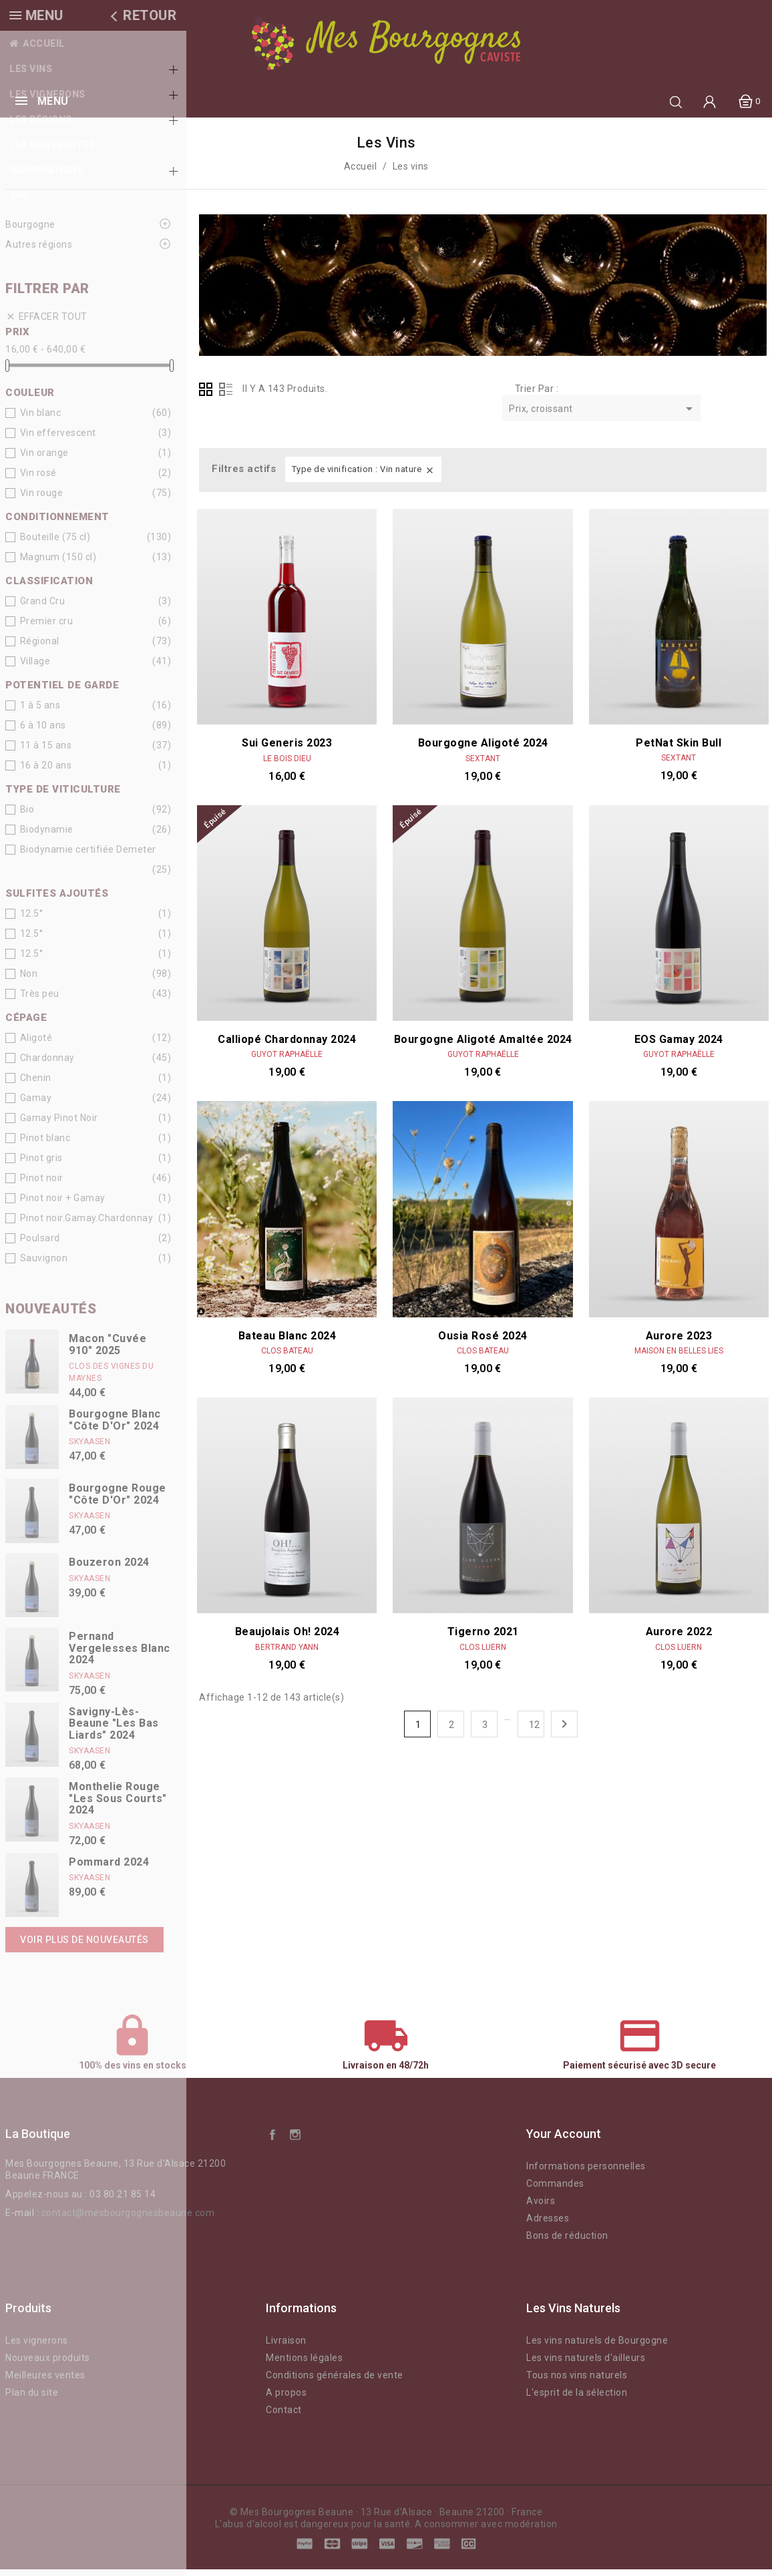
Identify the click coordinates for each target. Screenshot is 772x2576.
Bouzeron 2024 (109, 1568)
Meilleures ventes (45, 2381)
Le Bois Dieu (287, 561)
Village (35, 667)
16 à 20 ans (46, 772)
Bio (27, 816)
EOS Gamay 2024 (678, 1046)
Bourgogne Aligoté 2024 (483, 749)
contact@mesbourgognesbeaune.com (128, 2219)
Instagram (295, 2141)
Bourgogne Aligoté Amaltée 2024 (483, 1046)
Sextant (482, 765)
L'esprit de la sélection (576, 2399)
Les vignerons (36, 2347)
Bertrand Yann (287, 1654)
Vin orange (44, 459)
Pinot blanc (45, 1144)
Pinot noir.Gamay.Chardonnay (87, 1224)
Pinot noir (41, 1184)
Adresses (547, 2224)
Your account (563, 2140)
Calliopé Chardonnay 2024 (287, 1046)
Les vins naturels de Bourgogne (597, 2347)
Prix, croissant (603, 416)
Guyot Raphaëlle (287, 1061)
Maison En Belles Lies (678, 1357)
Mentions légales (304, 2364)
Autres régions (38, 251)
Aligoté (36, 1044)
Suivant (564, 1731)
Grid (205, 396)
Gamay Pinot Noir (59, 1124)
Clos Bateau (287, 1357)
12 (534, 1731)
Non (29, 980)
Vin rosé (38, 479)
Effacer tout (46, 323)
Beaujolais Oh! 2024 (287, 1638)
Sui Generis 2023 (287, 546)
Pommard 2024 (109, 1868)
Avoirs (540, 2207)
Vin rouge (41, 499)
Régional (39, 647)
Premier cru (46, 627)
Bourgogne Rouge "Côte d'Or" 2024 (117, 1500)
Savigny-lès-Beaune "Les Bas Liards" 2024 (114, 1730)
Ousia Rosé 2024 (483, 1342)
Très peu (39, 1000)
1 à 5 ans (40, 711)
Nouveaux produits (47, 2364)
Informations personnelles (586, 2172)
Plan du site (31, 2399)
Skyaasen (89, 1448)
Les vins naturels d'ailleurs (585, 2364)
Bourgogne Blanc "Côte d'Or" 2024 (115, 1426)
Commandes (555, 2190)
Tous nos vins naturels (576, 2381)
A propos (286, 2399)
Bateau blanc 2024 (287, 1342)
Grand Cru (42, 607)
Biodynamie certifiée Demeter (88, 856)
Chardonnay (47, 1064)
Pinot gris (41, 1164)
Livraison (286, 2347)
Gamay (36, 1104)
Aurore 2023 (679, 1342)
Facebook (272, 2141)
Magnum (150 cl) (58, 563)
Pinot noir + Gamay (63, 1204)
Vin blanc (40, 419)
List (225, 396)
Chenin (35, 1084)
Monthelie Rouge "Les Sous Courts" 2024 (118, 1805)
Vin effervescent (58, 439)
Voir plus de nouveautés (84, 1946)
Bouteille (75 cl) (55, 543)
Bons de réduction (567, 2242)
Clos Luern (482, 1654)
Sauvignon (44, 1264)
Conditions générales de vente (334, 2381)
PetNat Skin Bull (678, 749)
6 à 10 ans (43, 731)
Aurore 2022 (679, 1434)
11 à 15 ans (46, 751)
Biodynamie (46, 836)
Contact (284, 2416)
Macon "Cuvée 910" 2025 (107, 1351)
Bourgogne (30, 231)
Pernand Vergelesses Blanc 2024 (119, 1655)
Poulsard (40, 1244)
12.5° (31, 920)
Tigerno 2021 (483, 1638)
